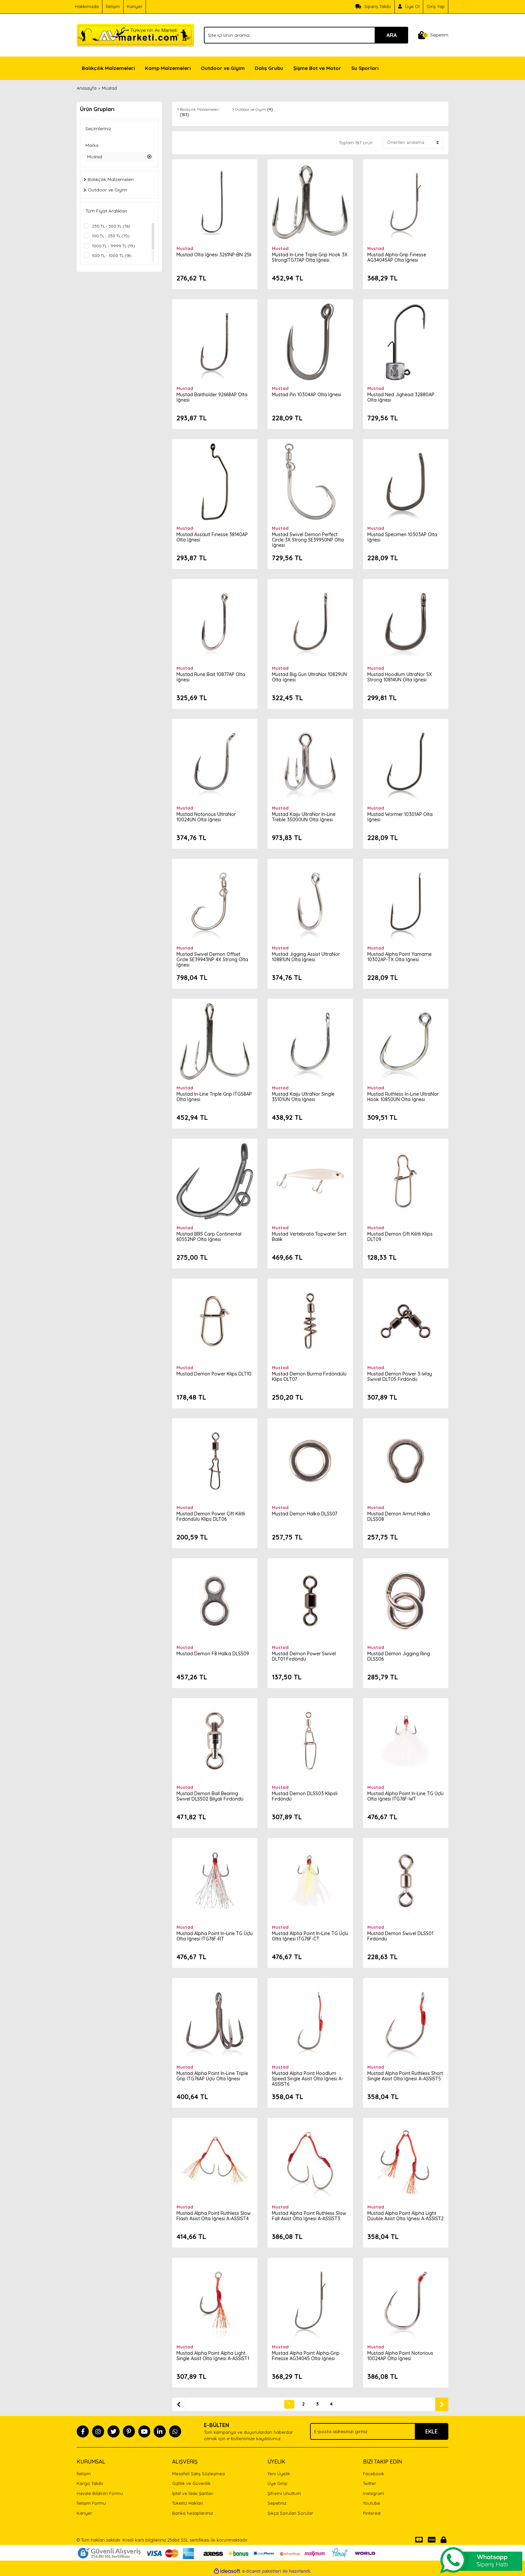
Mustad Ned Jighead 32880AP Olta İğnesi (401, 396)
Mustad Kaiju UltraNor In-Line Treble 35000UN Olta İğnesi (304, 816)
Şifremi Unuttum (284, 2493)
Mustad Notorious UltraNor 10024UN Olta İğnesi (206, 816)
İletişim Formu (91, 2503)
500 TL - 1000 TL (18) (112, 255)
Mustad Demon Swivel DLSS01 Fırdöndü (401, 1935)
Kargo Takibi (90, 2483)
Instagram (373, 2493)
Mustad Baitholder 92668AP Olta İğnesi (212, 396)
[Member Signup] (409, 6)
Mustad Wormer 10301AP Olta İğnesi (400, 816)
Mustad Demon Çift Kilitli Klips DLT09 (400, 1236)
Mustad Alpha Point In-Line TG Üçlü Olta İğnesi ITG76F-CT (306, 1935)
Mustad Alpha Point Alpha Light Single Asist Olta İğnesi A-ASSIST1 (213, 2355)
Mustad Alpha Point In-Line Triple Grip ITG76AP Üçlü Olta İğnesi (213, 2075)
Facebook (373, 2473)
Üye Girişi (277, 2483)
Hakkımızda (87, 6)
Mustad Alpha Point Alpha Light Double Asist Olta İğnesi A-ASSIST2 (402, 2218)
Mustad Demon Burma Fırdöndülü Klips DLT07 (310, 1376)
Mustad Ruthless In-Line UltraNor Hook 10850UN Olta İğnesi (403, 1096)
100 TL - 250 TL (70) (111, 235)
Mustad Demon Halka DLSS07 (305, 1513)
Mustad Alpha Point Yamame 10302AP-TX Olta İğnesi (400, 956)
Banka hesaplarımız (192, 2513)
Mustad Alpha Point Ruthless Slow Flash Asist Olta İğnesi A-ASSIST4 (214, 2215)
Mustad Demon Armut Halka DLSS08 (399, 1515)
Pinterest (372, 2513)
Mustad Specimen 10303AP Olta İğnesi (403, 536)
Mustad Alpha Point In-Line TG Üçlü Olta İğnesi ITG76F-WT (401, 1795)
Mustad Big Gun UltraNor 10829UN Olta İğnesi (310, 676)
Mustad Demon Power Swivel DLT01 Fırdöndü (304, 1655)
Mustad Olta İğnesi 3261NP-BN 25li (214, 254)
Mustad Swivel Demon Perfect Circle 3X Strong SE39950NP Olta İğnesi (309, 539)
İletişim (113, 6)
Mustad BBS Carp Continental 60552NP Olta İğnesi (209, 1236)
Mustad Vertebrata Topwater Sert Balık (310, 1236)
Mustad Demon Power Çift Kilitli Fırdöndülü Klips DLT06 (211, 1515)
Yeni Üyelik (279, 2473)
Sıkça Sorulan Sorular (290, 2513)
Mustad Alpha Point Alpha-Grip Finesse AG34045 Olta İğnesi (306, 2355)
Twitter (369, 2483)
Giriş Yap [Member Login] (436, 6)
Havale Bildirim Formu (100, 2493)
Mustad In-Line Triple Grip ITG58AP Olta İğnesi (214, 1096)
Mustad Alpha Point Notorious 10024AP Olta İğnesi (401, 2355)
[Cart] (433, 35)
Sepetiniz (277, 2503)
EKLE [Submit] (431, 2431)
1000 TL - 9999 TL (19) (113, 245)
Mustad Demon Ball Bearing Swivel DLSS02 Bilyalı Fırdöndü (210, 1795)
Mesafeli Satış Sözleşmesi (198, 2473)
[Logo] (135, 34)
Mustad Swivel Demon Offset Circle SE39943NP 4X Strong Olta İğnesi (213, 958)
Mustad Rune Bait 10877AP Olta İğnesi (211, 676)
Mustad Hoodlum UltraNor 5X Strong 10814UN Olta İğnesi (400, 676)
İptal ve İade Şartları (192, 2493)
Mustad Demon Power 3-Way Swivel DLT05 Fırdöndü (400, 1376)
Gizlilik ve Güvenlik (191, 2483)
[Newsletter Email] (379, 2431)
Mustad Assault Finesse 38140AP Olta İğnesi (212, 536)
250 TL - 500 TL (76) (111, 226)
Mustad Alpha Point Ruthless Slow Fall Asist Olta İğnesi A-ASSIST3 (310, 2215)
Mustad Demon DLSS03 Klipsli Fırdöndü (305, 1795)
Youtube (371, 2503)
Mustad (109, 88)
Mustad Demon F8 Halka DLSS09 (213, 1653)
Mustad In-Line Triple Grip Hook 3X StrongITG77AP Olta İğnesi (307, 256)
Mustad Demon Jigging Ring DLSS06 (399, 1655)
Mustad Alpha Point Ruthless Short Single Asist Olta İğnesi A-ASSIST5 (402, 2078)
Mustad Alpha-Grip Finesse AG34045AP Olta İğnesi (397, 256)
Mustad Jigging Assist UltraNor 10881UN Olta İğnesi (307, 956)
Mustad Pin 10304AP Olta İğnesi (307, 394)
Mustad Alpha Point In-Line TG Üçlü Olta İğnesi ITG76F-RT (210, 1935)
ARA (391, 35)
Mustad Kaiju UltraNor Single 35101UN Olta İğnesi (304, 1096)
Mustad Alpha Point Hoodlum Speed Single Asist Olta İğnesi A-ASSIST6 (308, 2078)
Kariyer (134, 6)
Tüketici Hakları (187, 2503)
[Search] (306, 35)
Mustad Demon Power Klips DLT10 (214, 1373)
